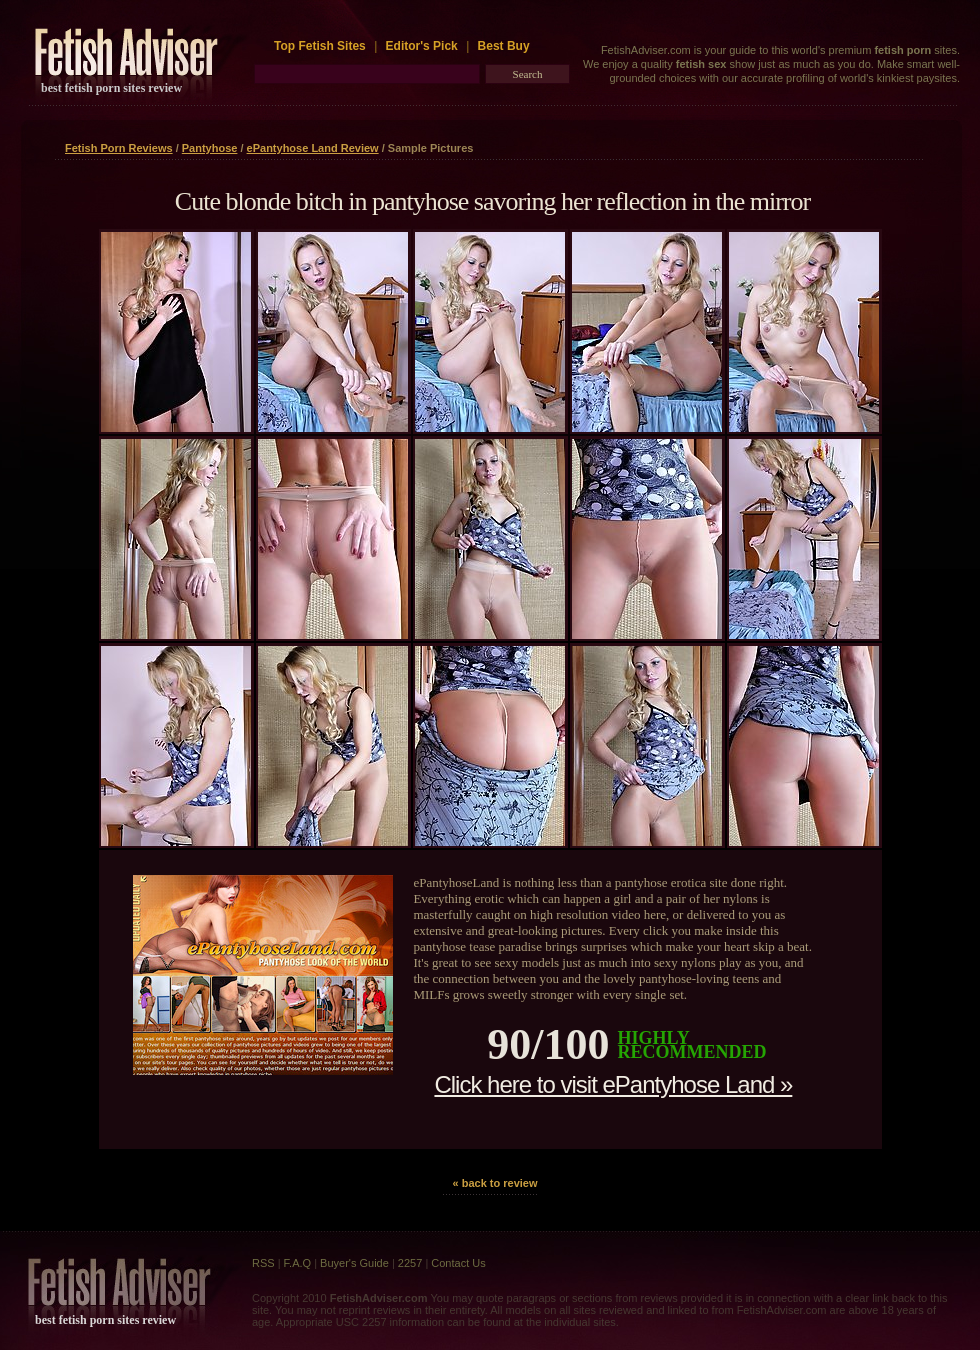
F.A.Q (298, 1263)
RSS (263, 1263)
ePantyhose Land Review (313, 148)
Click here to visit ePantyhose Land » (613, 1084)
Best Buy (504, 46)
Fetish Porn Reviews (119, 148)
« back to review (495, 1183)
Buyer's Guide (354, 1263)
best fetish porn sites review (111, 88)
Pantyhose (210, 148)
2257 (410, 1263)
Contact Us (458, 1263)
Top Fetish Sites (321, 46)
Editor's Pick (422, 46)
